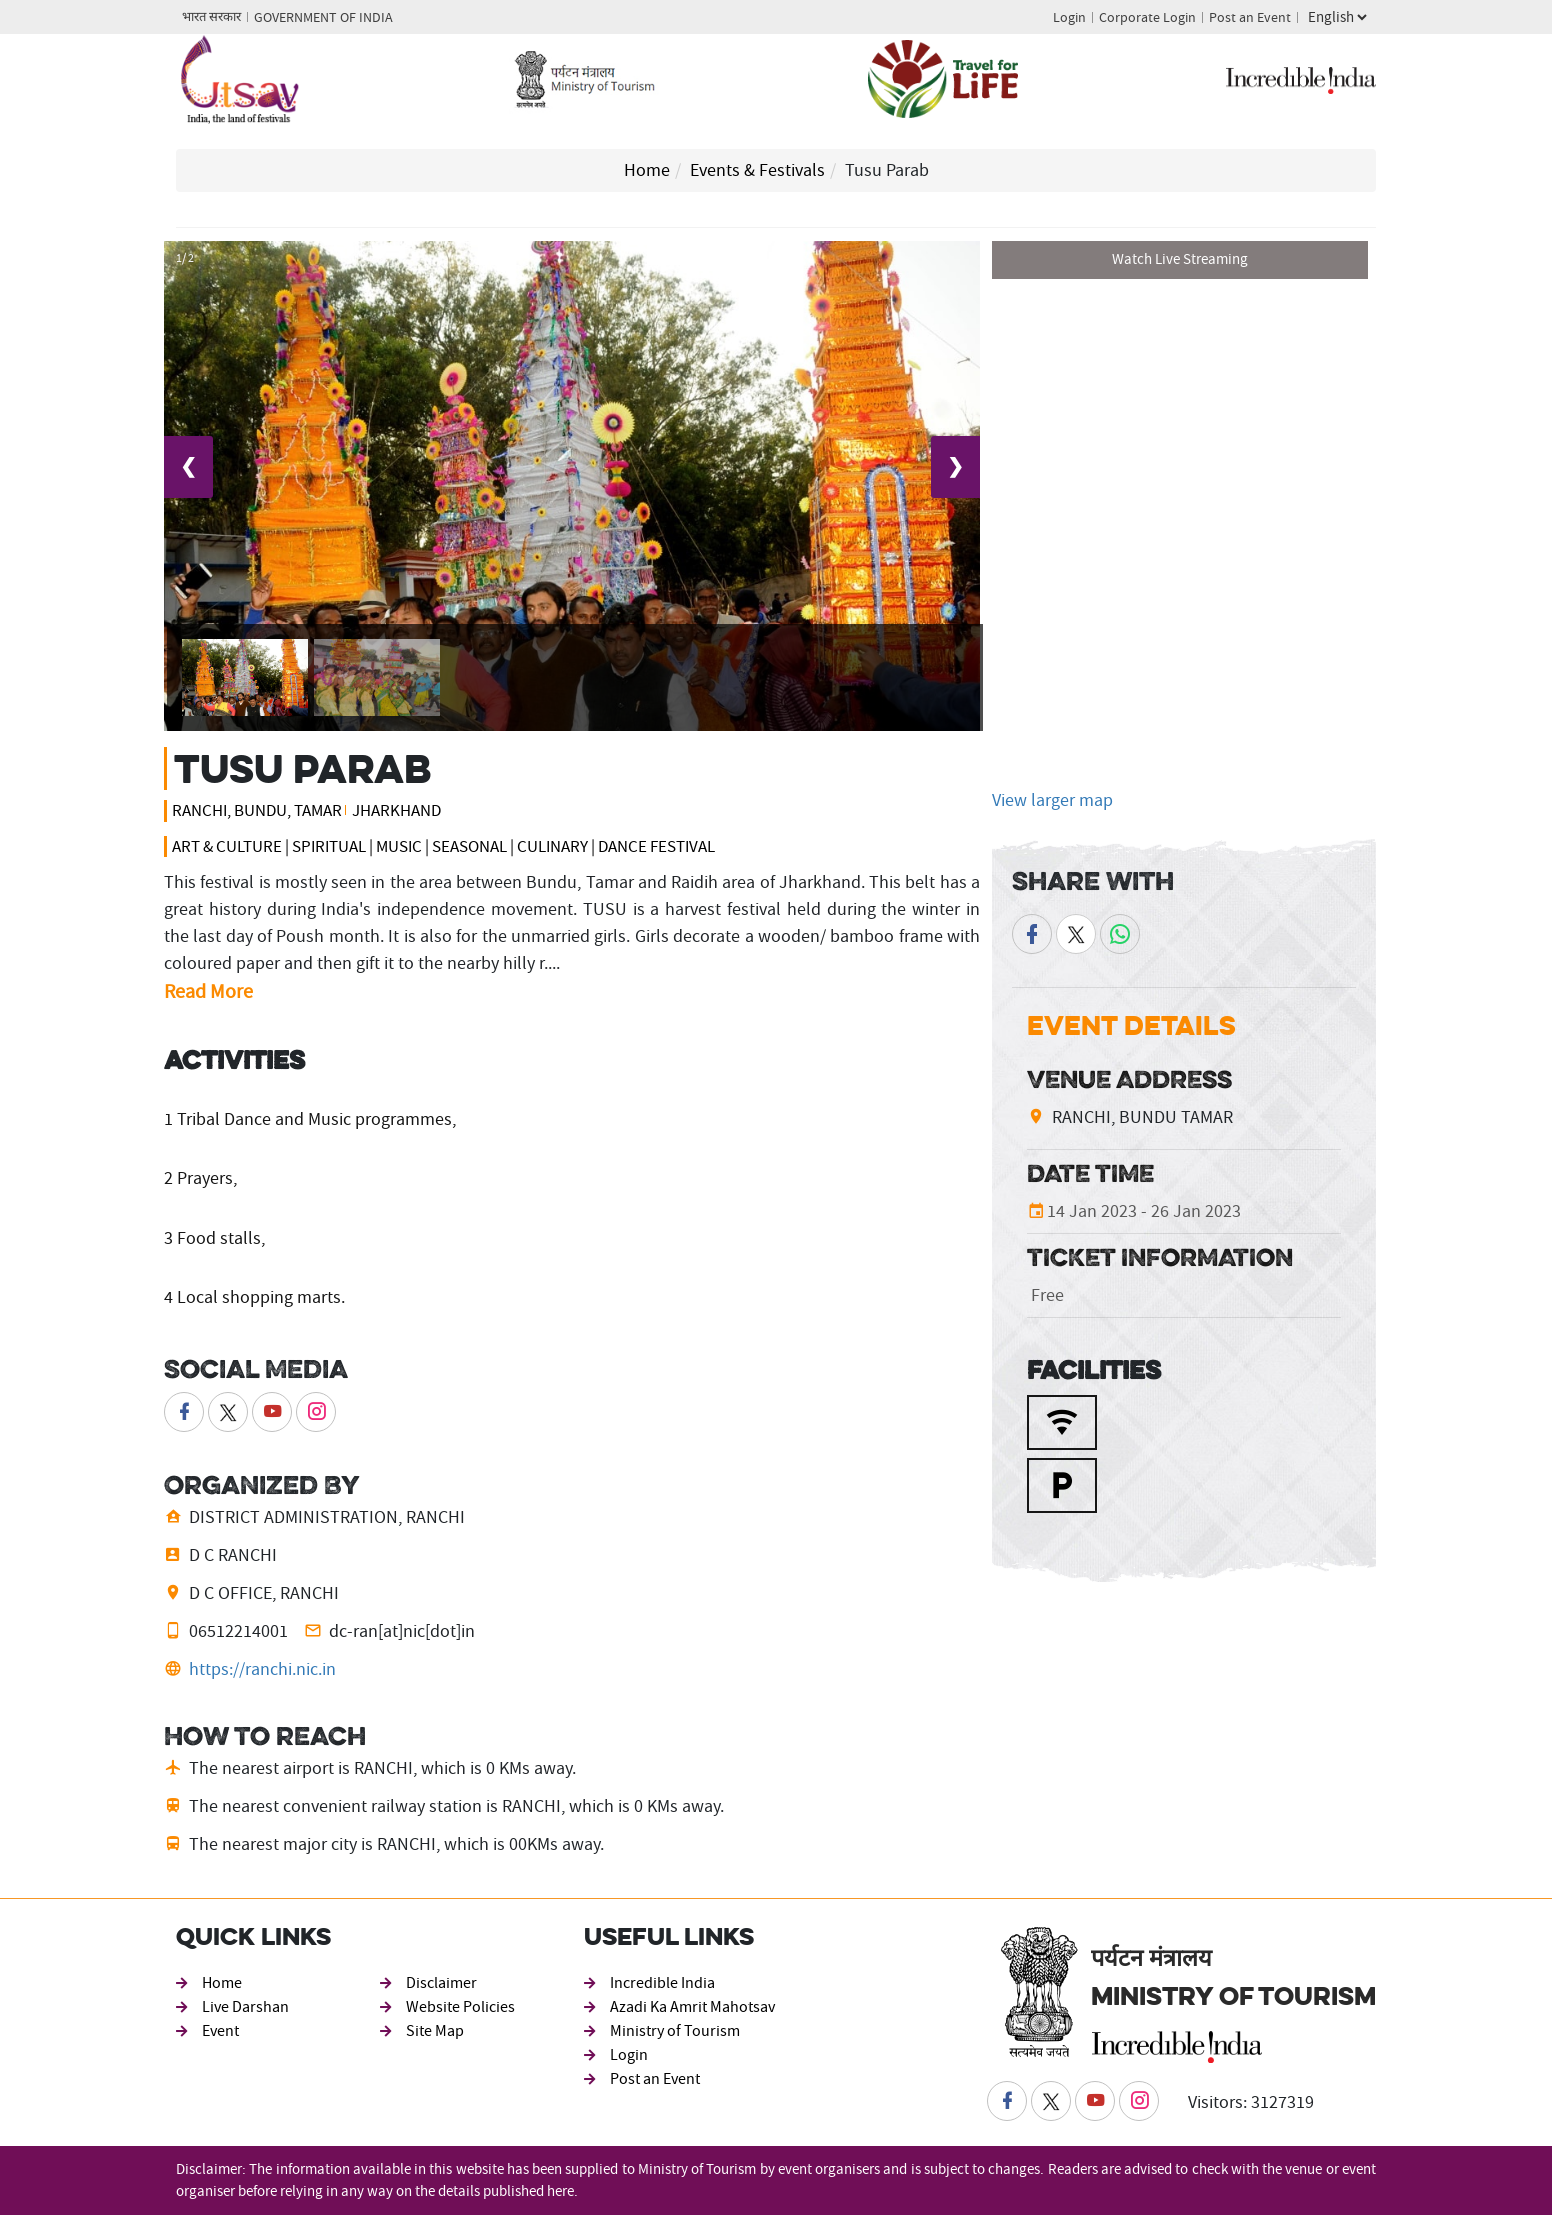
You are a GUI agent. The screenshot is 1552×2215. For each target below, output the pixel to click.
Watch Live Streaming (1180, 259)
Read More (208, 991)
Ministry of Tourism (675, 2031)
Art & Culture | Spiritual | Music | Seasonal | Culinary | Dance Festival (443, 846)
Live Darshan (245, 2007)
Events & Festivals (757, 170)
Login (1069, 17)
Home (647, 170)
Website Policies (460, 2007)
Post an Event (1250, 17)
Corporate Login (1147, 17)
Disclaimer (441, 1983)
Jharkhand (396, 810)
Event (220, 2031)
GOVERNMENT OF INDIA (323, 17)
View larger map (1052, 800)
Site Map (435, 2031)
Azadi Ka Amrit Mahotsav (692, 2007)
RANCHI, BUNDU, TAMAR (257, 810)
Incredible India (662, 1983)
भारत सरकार (211, 17)
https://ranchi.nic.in (262, 1669)
